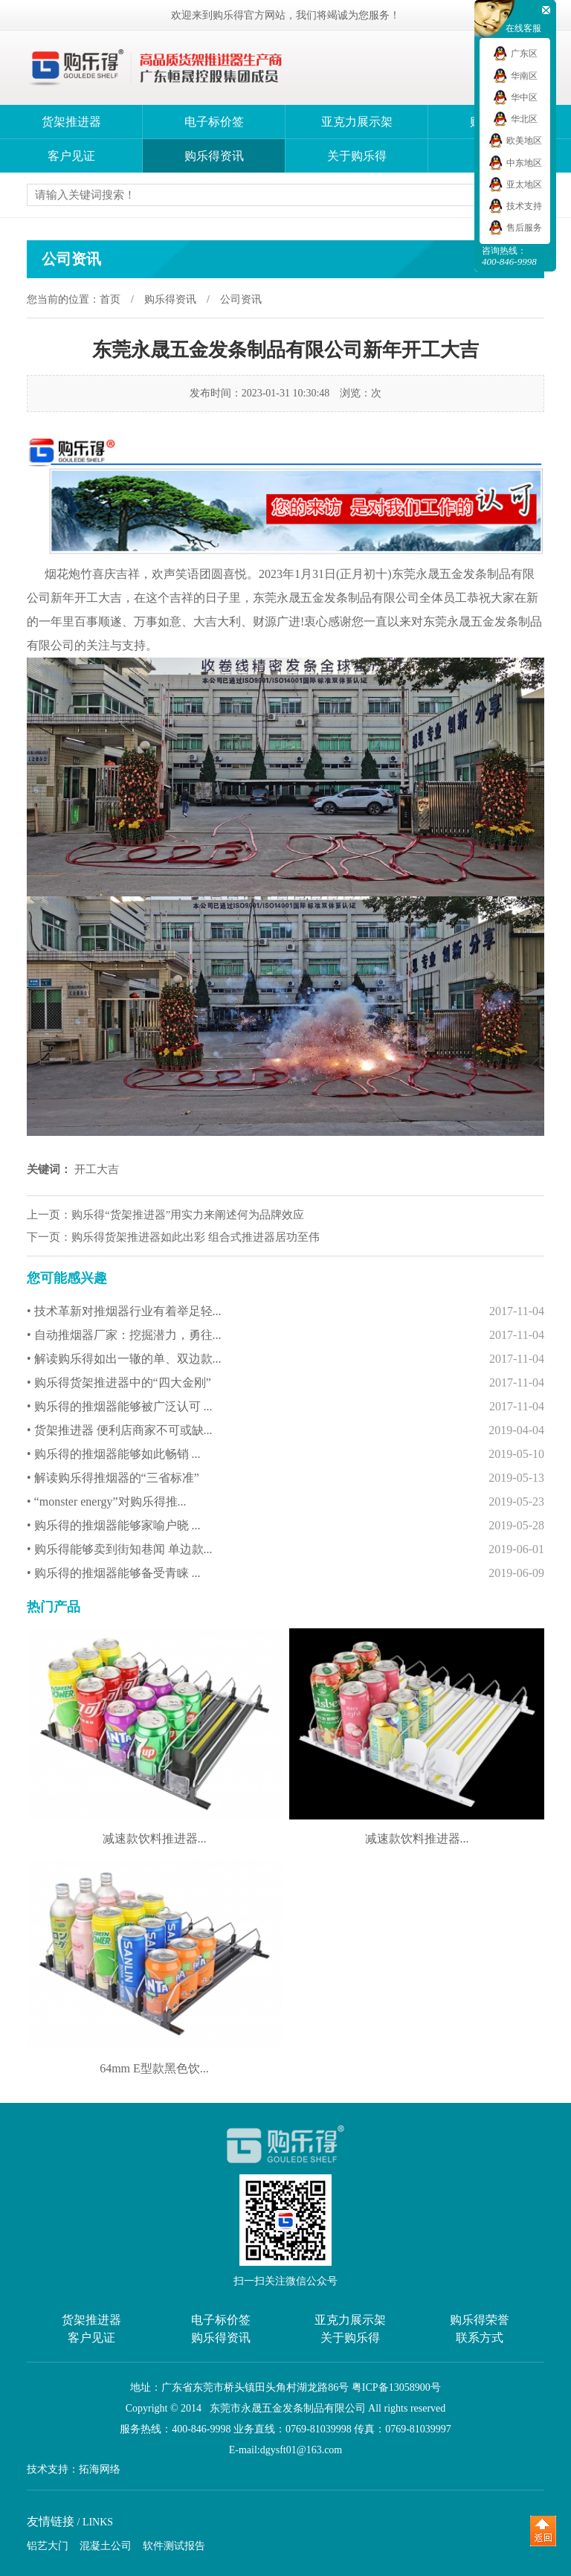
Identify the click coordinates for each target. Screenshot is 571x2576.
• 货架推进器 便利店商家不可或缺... (285, 1430)
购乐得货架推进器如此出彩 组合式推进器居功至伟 (195, 1237)
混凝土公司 (106, 2545)
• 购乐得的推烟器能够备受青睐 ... (285, 1573)
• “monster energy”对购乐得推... (285, 1502)
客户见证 (71, 156)
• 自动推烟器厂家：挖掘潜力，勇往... (285, 1335)
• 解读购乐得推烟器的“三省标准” (285, 1478)
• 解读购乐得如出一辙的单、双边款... (285, 1359)
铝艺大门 (47, 2545)
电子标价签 (214, 121)
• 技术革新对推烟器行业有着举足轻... (285, 1311)
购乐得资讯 (214, 156)
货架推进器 (71, 121)
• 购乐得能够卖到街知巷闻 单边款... (285, 1549)
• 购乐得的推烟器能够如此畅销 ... (285, 1454)
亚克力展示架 (357, 121)
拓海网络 (99, 2469)
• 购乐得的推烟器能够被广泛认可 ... (285, 1407)
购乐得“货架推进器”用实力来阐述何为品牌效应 (187, 1215)
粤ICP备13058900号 (396, 2387)
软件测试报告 (174, 2545)
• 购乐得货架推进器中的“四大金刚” (285, 1383)
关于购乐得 (357, 156)
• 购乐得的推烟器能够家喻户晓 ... (285, 1526)
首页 (110, 299)
